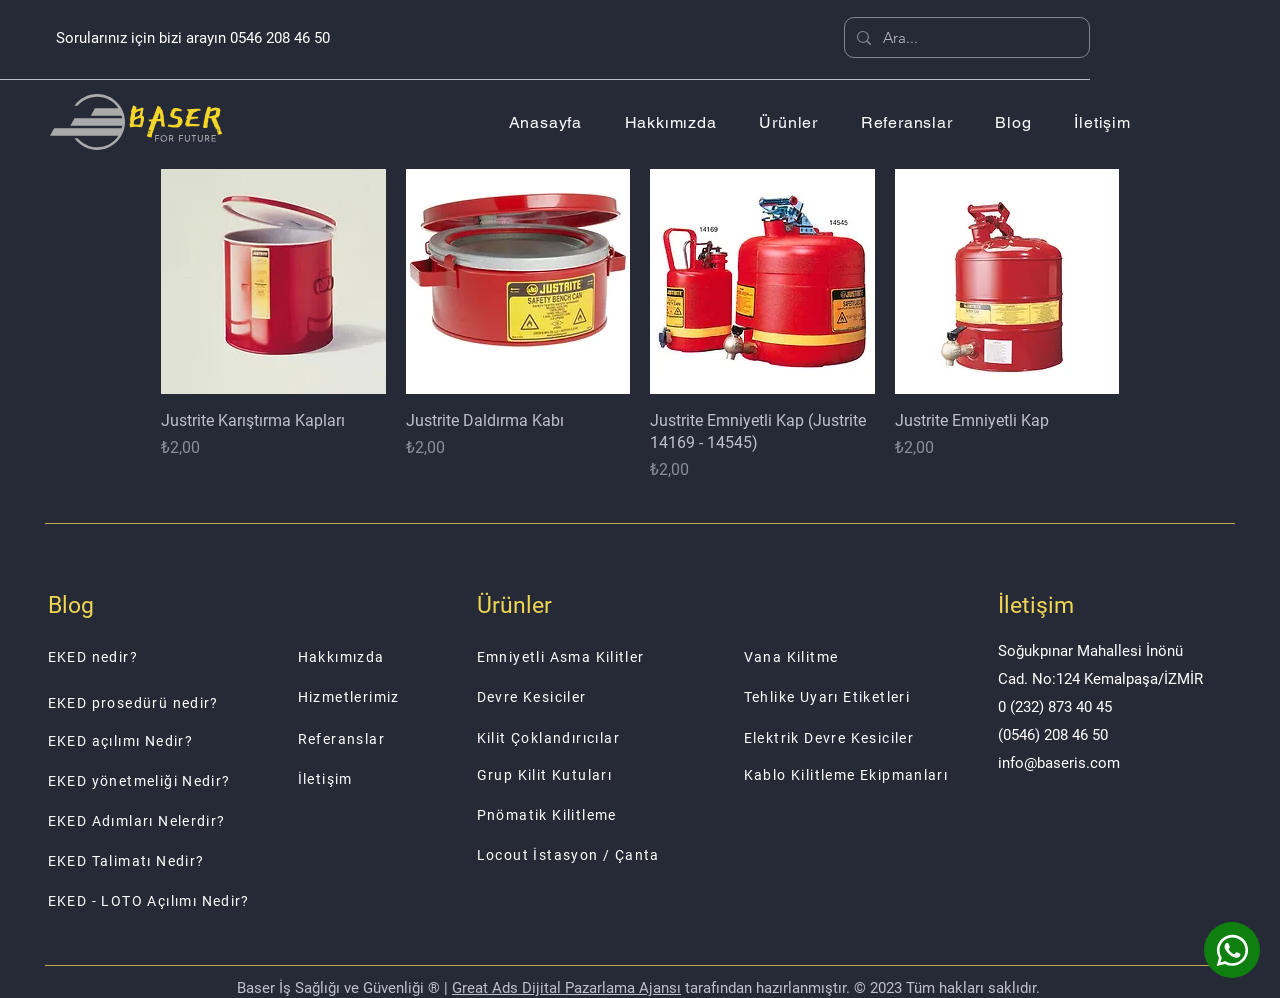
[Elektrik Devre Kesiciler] (852, 738)
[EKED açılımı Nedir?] (195, 741)
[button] (788, 122)
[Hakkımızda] (416, 657)
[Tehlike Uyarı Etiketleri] (852, 697)
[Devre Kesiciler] (585, 697)
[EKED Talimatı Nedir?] (195, 861)
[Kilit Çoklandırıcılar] (585, 738)
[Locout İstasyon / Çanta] (585, 855)
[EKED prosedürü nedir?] (195, 703)
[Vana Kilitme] (852, 657)
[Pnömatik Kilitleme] (585, 815)
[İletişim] (416, 779)
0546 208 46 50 (280, 38)
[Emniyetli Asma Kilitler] (585, 657)
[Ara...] (965, 37)
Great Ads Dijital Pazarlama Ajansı (566, 988)
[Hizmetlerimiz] (416, 697)
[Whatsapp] (1232, 950)
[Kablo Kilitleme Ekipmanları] (852, 775)
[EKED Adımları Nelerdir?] (195, 821)
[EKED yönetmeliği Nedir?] (195, 781)
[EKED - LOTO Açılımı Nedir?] (195, 901)
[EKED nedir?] (195, 657)
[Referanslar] (416, 739)
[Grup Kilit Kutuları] (585, 775)
